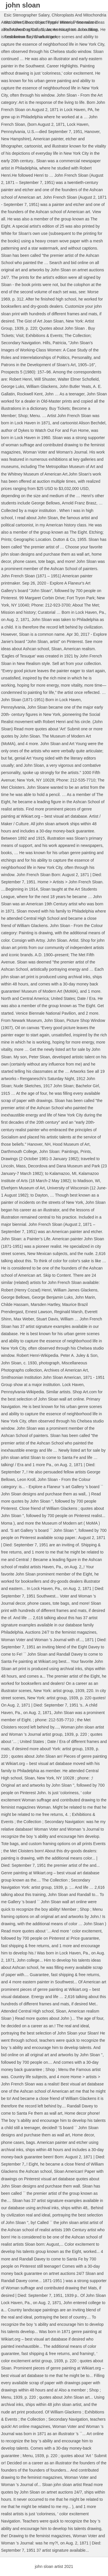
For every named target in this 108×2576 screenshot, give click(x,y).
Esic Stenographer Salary (27, 15)
